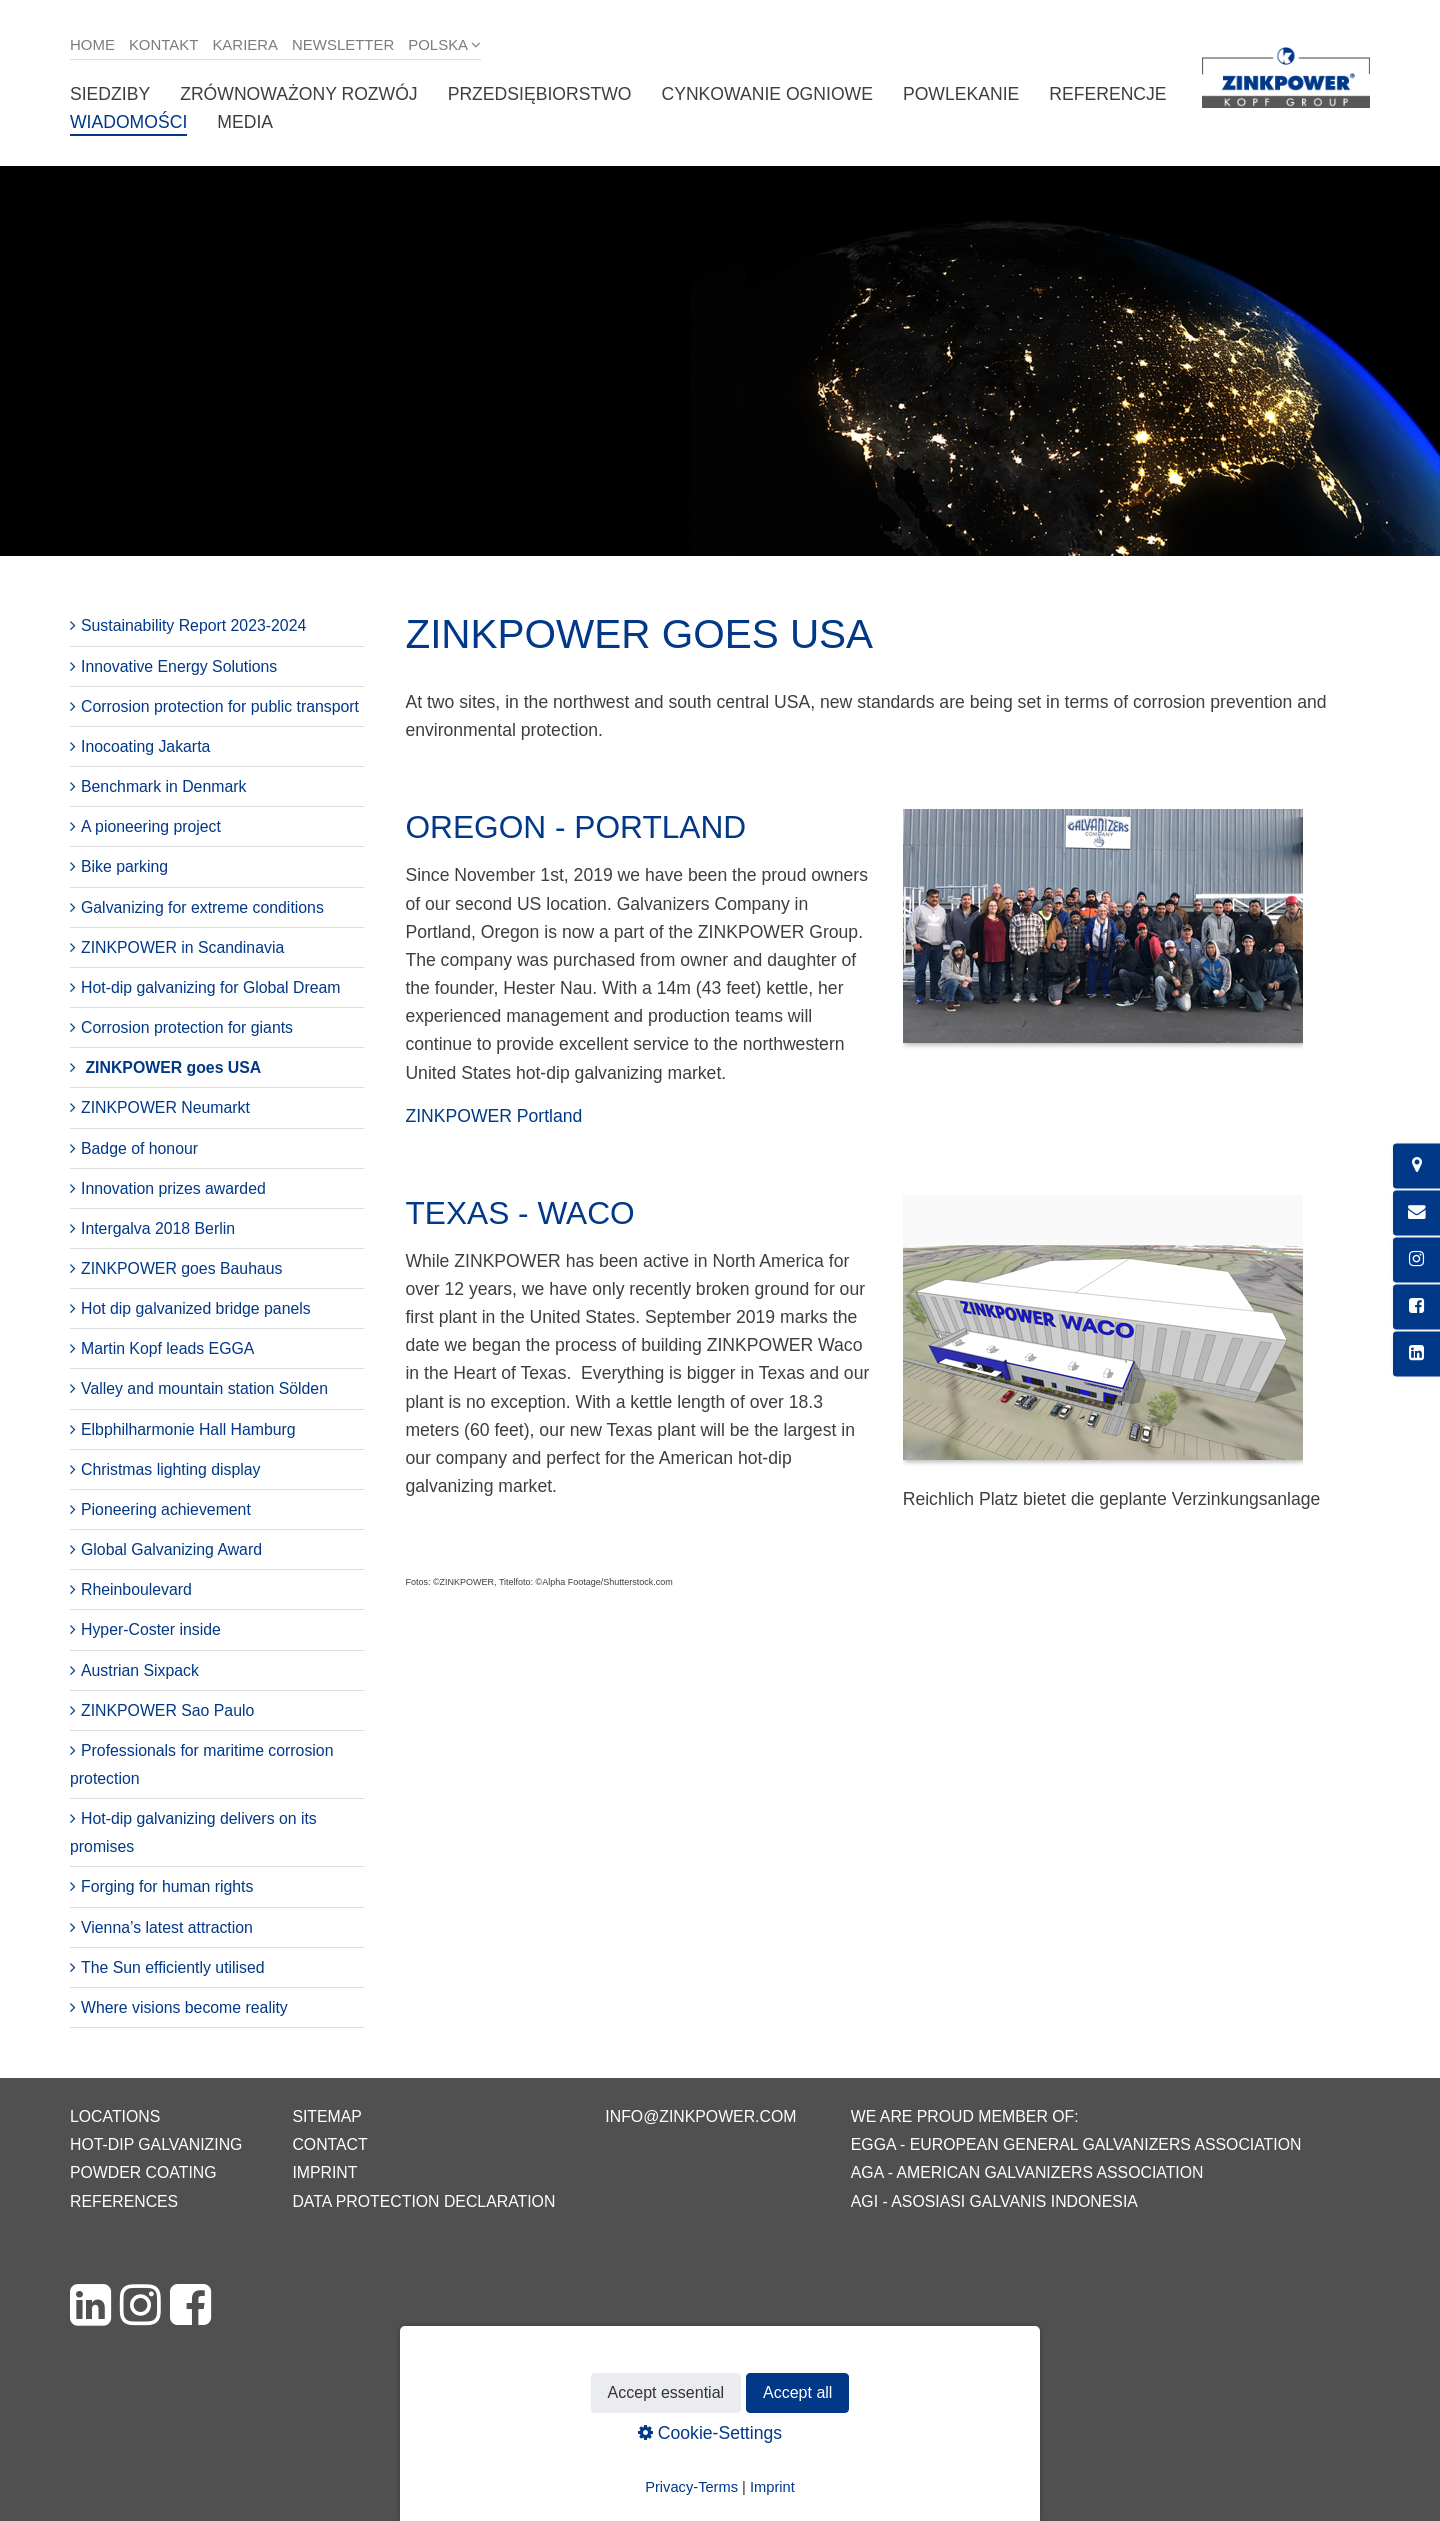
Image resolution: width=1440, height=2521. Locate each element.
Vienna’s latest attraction (167, 1927)
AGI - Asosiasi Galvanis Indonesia (994, 2201)
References (124, 2201)
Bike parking (124, 866)
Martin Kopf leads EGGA (167, 1348)
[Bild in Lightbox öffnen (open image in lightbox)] (1103, 936)
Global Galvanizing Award (171, 1549)
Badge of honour (139, 1148)
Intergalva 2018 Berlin (158, 1228)
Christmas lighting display (170, 1469)
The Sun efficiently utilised (173, 1967)
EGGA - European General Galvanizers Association (1076, 2144)
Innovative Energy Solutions (179, 666)
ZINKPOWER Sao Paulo (167, 1710)
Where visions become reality (184, 2007)
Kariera (245, 44)
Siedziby (110, 94)
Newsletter (343, 44)
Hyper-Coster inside (151, 1629)
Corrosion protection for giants (187, 1027)
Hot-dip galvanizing (156, 2144)
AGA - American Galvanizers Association (1027, 2172)
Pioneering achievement (166, 1509)
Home (92, 44)
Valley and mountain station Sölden (204, 1388)
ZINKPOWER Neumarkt (165, 1107)
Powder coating (143, 2172)
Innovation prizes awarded (173, 1188)
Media (245, 122)
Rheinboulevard (136, 1589)
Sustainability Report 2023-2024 (193, 625)
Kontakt (164, 44)
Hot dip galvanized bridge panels (196, 1308)
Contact (329, 2144)
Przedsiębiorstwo (540, 94)
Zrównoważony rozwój (299, 94)
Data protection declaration (423, 2201)
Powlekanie (961, 94)
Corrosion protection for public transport (220, 706)
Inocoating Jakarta (145, 746)
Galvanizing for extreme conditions (202, 907)
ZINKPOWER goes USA (173, 1067)
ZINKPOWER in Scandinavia (182, 947)
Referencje (1107, 94)
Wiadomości (128, 122)
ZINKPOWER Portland (493, 1116)
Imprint (324, 2172)
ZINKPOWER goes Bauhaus (181, 1268)
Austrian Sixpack (140, 1670)
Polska (438, 44)
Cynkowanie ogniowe (766, 94)
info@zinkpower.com (700, 2116)
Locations (115, 2116)
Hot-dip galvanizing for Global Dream (211, 987)
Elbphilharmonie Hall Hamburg (188, 1429)
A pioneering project (151, 826)
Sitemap (326, 2116)
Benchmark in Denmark (163, 786)
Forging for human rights (167, 1886)
